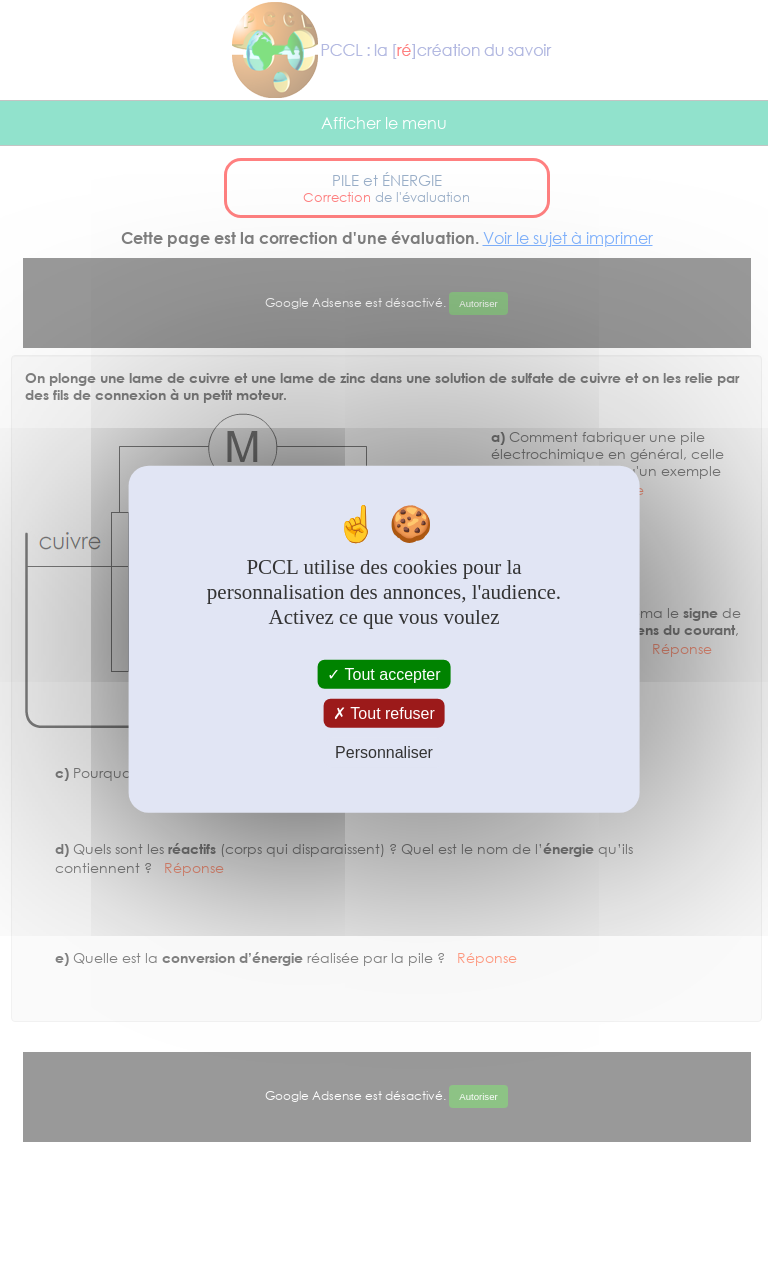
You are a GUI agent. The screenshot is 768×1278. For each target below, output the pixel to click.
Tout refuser (384, 713)
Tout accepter (383, 674)
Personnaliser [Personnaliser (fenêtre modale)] (384, 752)
